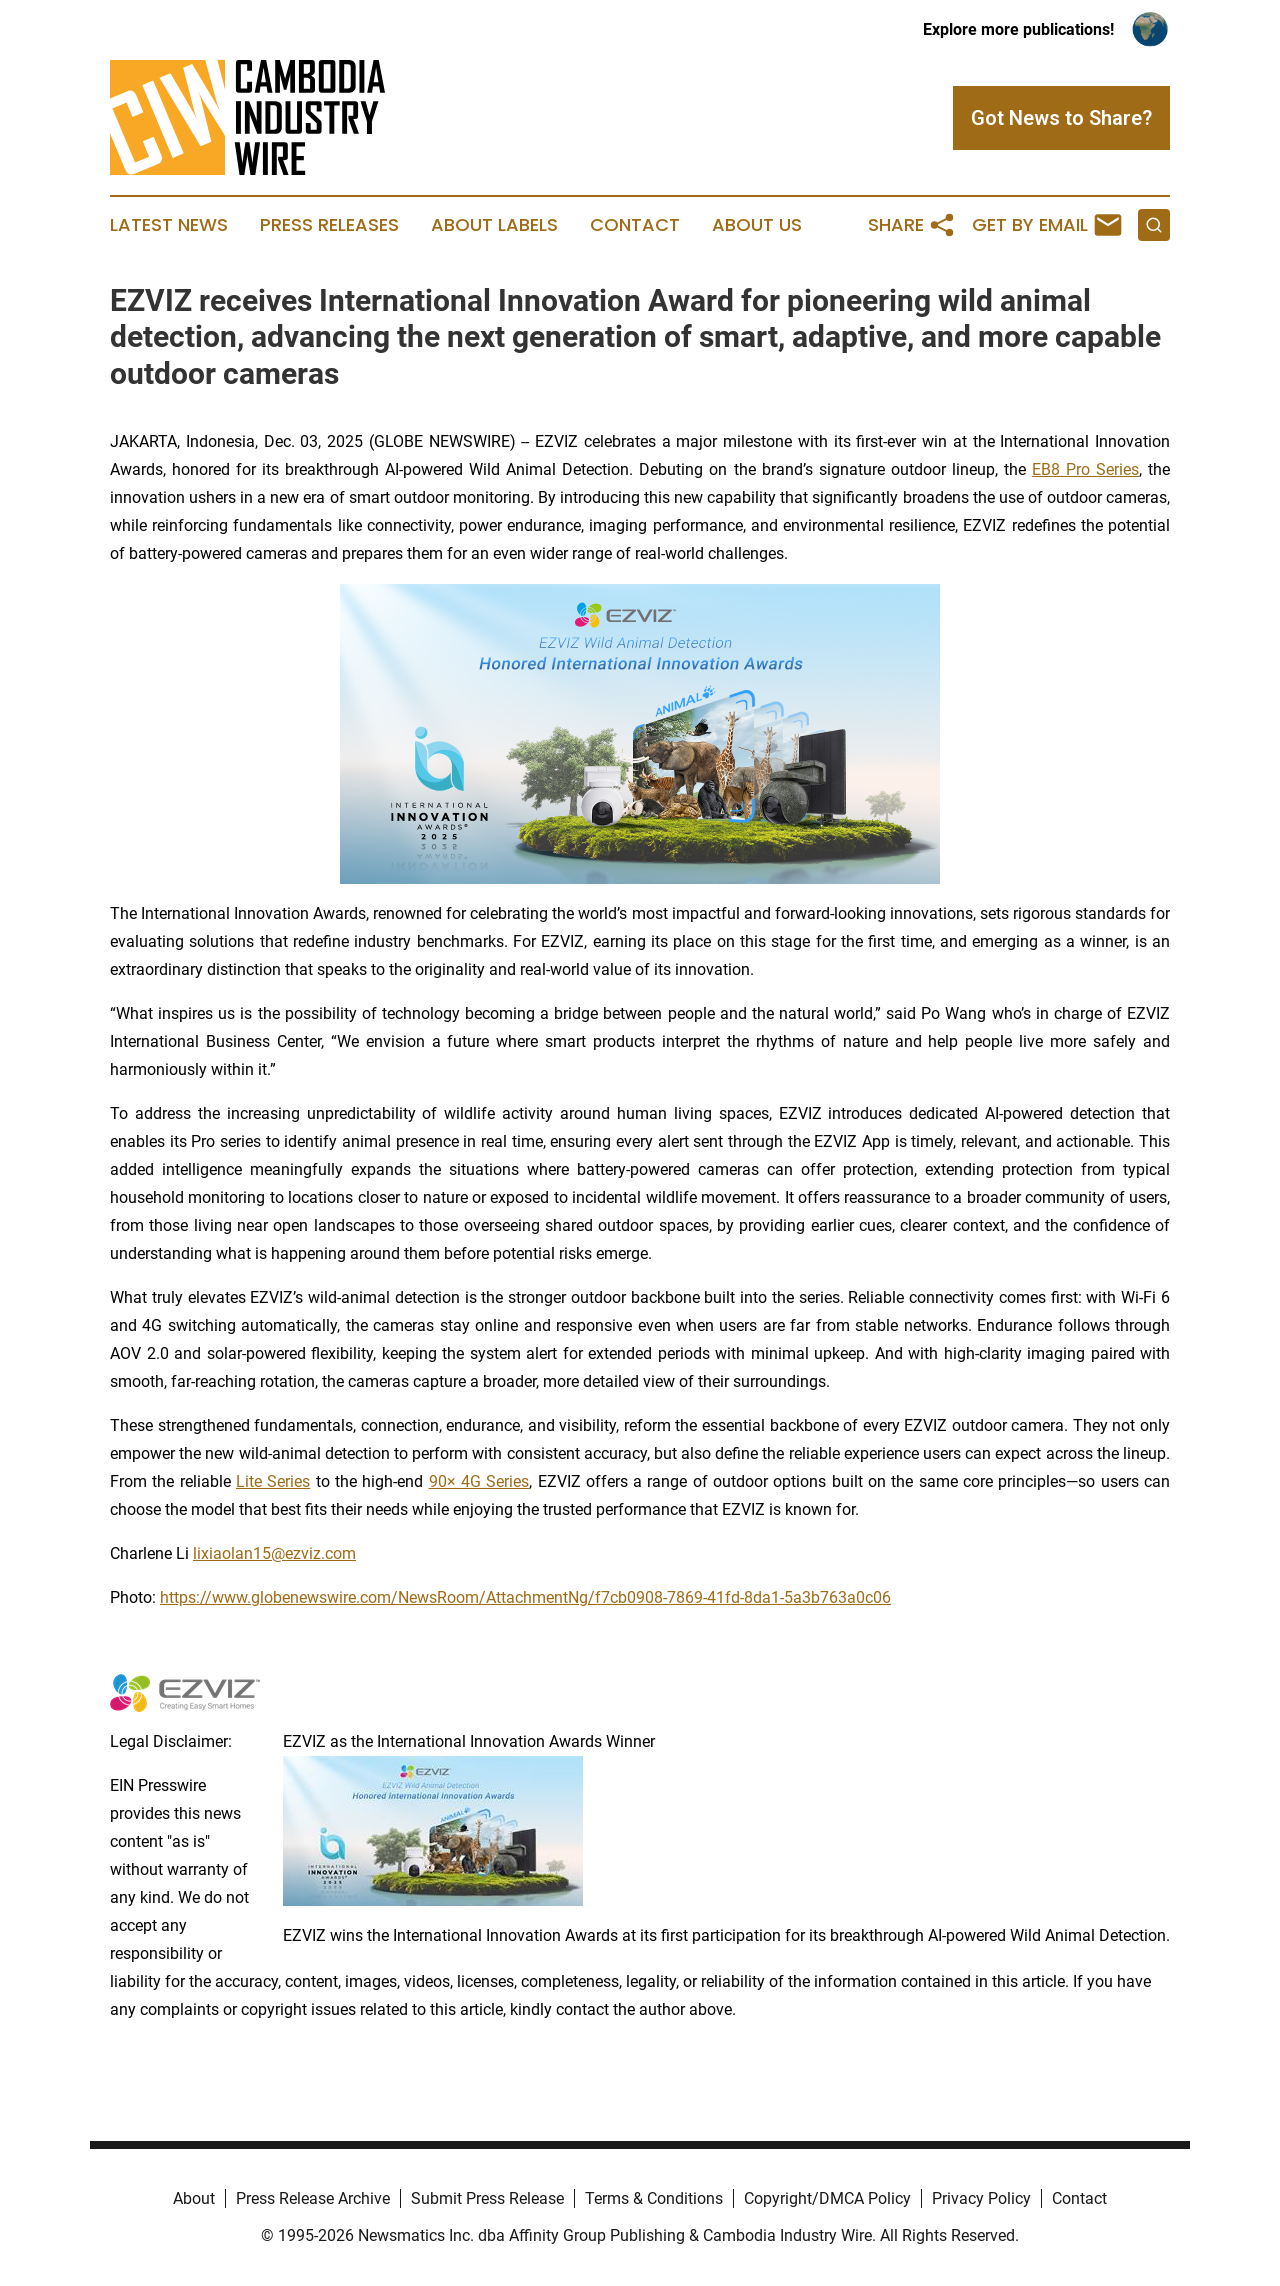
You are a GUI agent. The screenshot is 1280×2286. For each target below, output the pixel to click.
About (194, 2198)
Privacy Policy (981, 2198)
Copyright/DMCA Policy (827, 2198)
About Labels (494, 225)
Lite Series (273, 1481)
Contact (635, 225)
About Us (757, 225)
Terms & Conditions (654, 2198)
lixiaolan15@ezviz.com (274, 1553)
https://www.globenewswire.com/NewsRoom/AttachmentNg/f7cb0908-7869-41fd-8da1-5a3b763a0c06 (525, 1597)
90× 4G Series (479, 1481)
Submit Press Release (487, 2198)
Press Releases (329, 225)
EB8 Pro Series (1085, 469)
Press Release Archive (313, 2198)
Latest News (169, 225)
